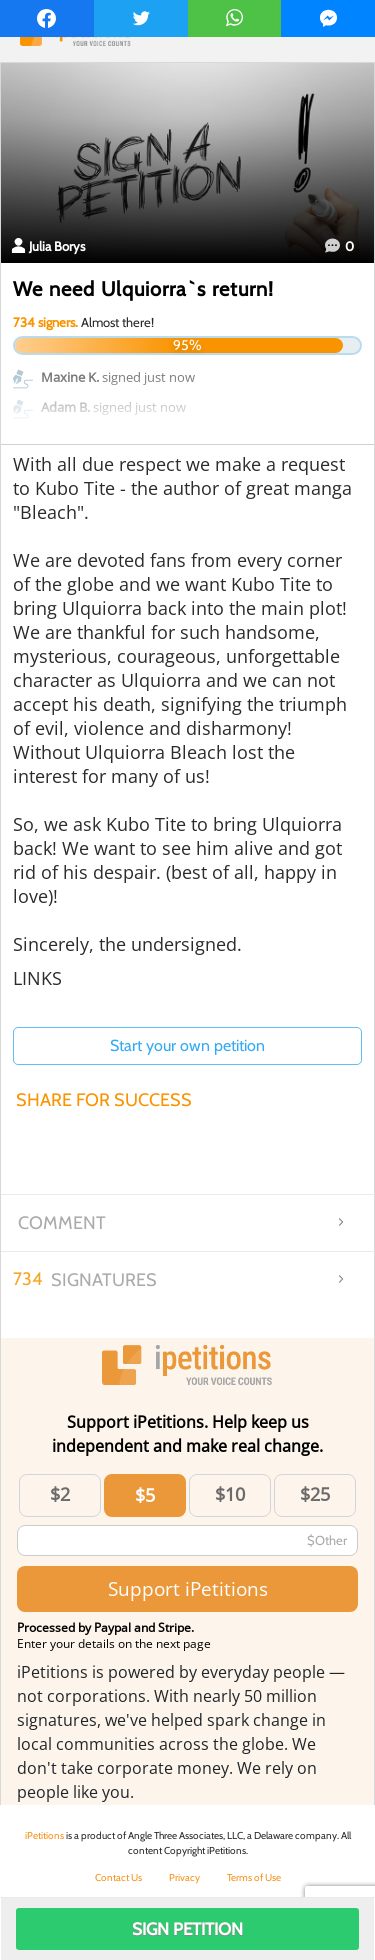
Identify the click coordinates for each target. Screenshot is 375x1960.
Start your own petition (187, 1045)
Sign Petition (187, 1929)
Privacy (184, 1877)
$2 (60, 1494)
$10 (230, 1494)
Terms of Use (254, 1877)
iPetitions (44, 1835)
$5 (145, 1495)
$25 (315, 1494)
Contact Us (118, 1877)
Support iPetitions (188, 1588)
